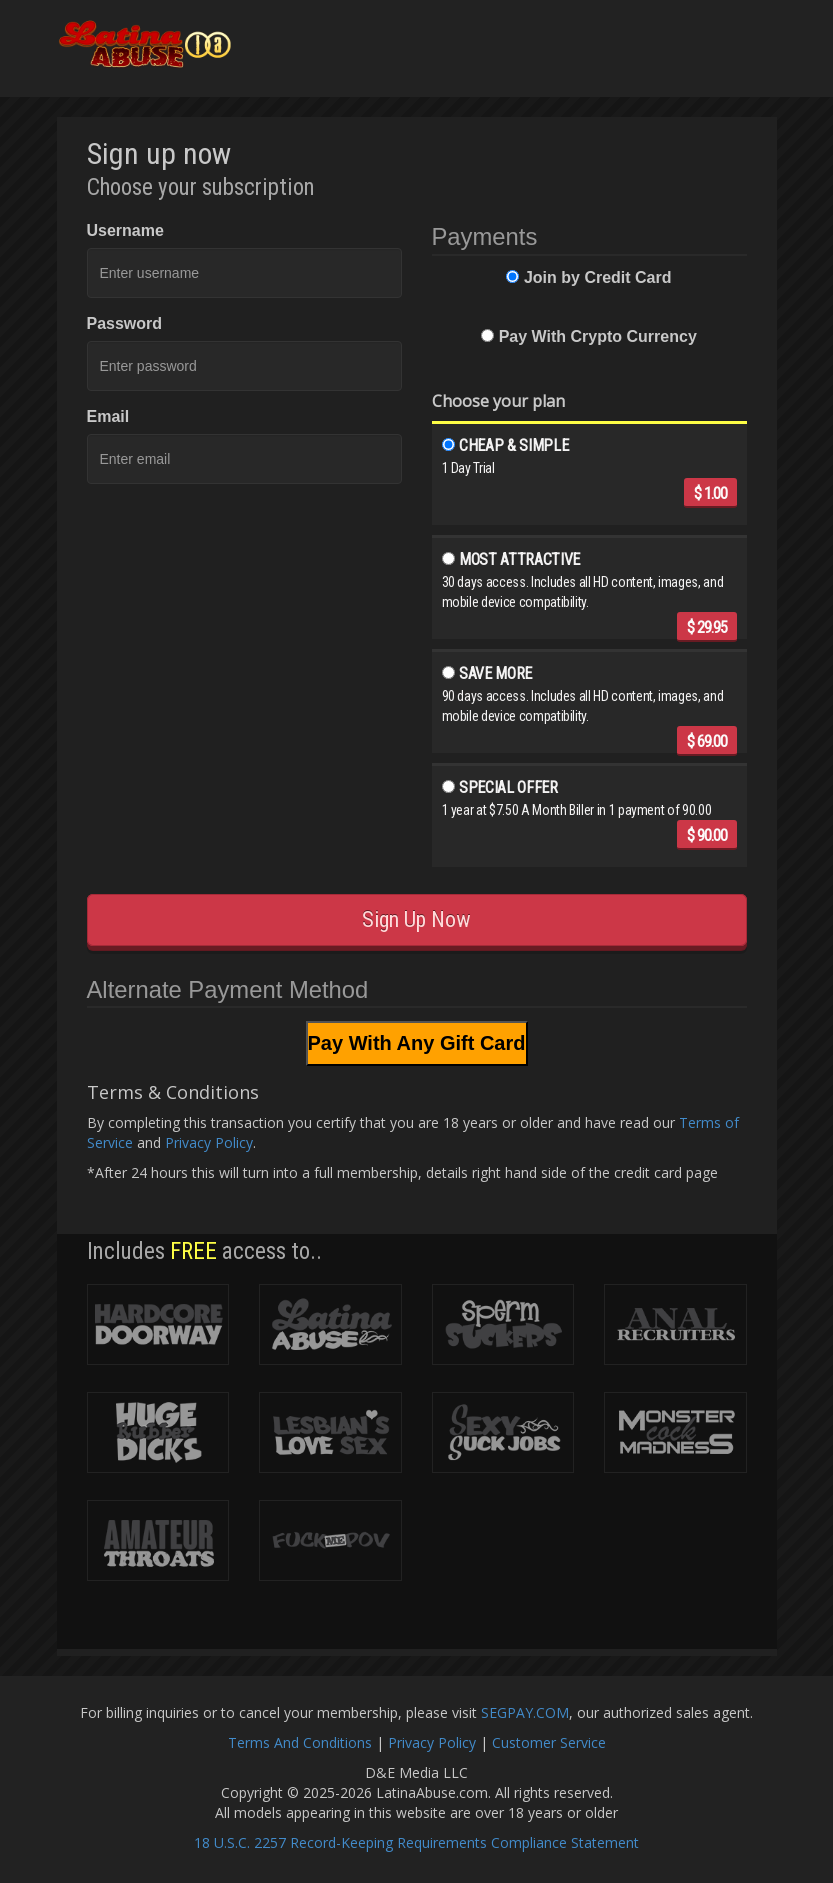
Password (125, 323)
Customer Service (549, 1742)
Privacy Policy (209, 1142)
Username (125, 230)
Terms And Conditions (300, 1742)
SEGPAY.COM (525, 1712)
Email (108, 416)
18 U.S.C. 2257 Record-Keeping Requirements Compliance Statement (416, 1842)
